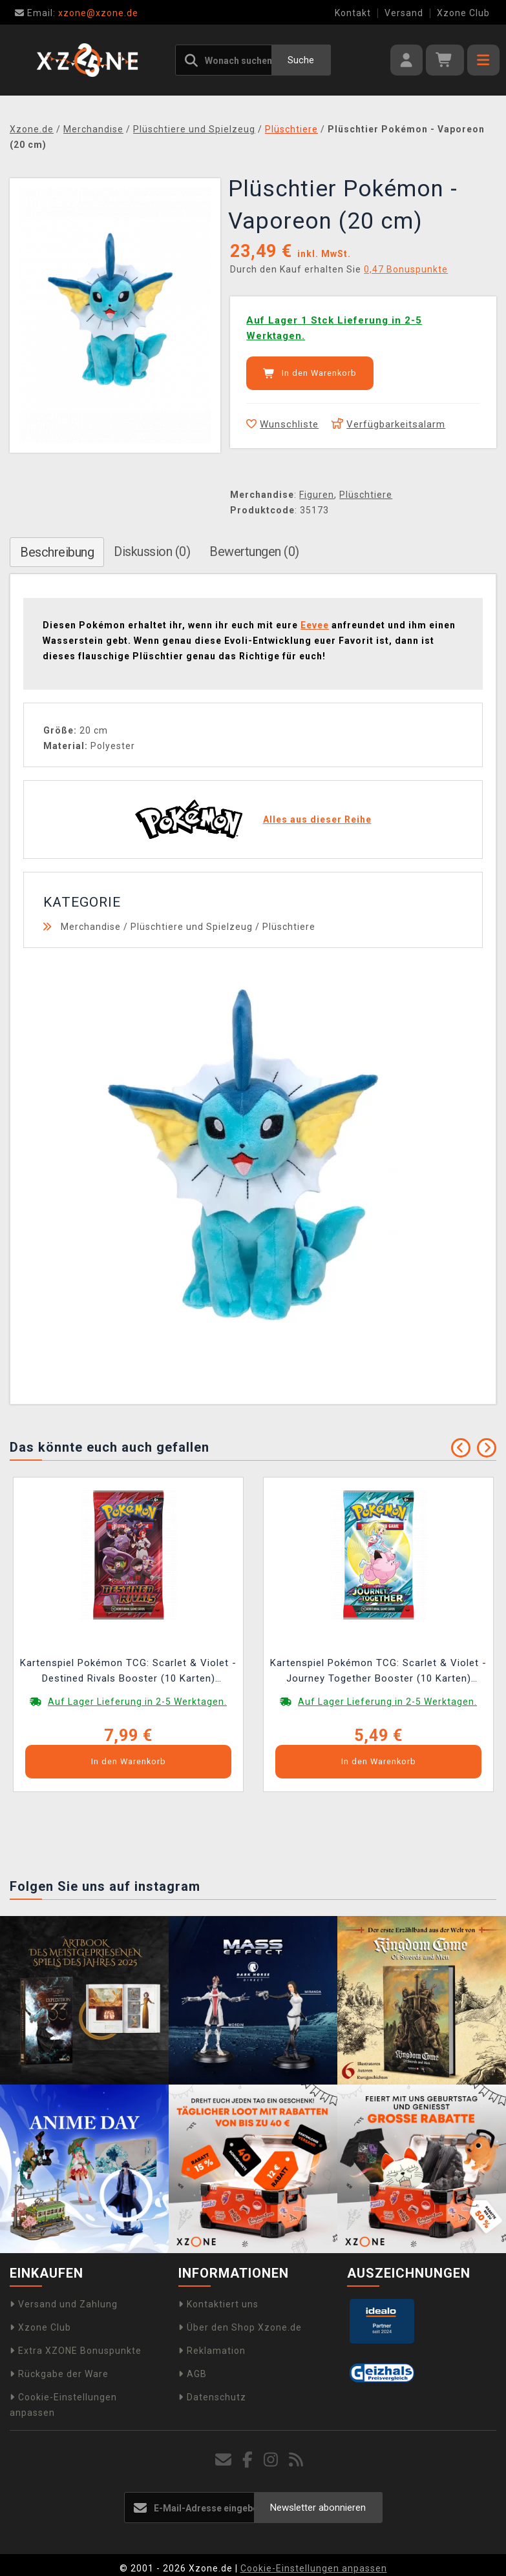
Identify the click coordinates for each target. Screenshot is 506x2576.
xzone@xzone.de (76, 13)
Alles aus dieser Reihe (317, 819)
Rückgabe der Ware (59, 2374)
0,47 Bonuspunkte (406, 269)
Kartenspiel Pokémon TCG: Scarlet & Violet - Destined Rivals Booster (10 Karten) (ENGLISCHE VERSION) (128, 1672)
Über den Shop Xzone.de (240, 2327)
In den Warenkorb (310, 373)
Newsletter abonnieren (318, 2507)
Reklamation (212, 2350)
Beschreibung (57, 552)
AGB (192, 2374)
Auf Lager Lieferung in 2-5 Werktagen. (137, 1701)
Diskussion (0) (152, 551)
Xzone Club (463, 13)
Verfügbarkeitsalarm (388, 424)
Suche (301, 60)
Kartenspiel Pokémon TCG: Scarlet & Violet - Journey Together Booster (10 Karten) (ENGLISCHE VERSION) (378, 1672)
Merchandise (91, 927)
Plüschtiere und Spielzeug (192, 927)
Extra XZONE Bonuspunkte (76, 2350)
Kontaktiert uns (218, 2304)
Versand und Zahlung (64, 2304)
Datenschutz (212, 2397)
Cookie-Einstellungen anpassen (313, 2568)
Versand (404, 13)
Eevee (314, 625)
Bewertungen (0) (254, 551)
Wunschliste (282, 424)
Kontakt (353, 13)
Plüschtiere (365, 494)
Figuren (316, 494)
